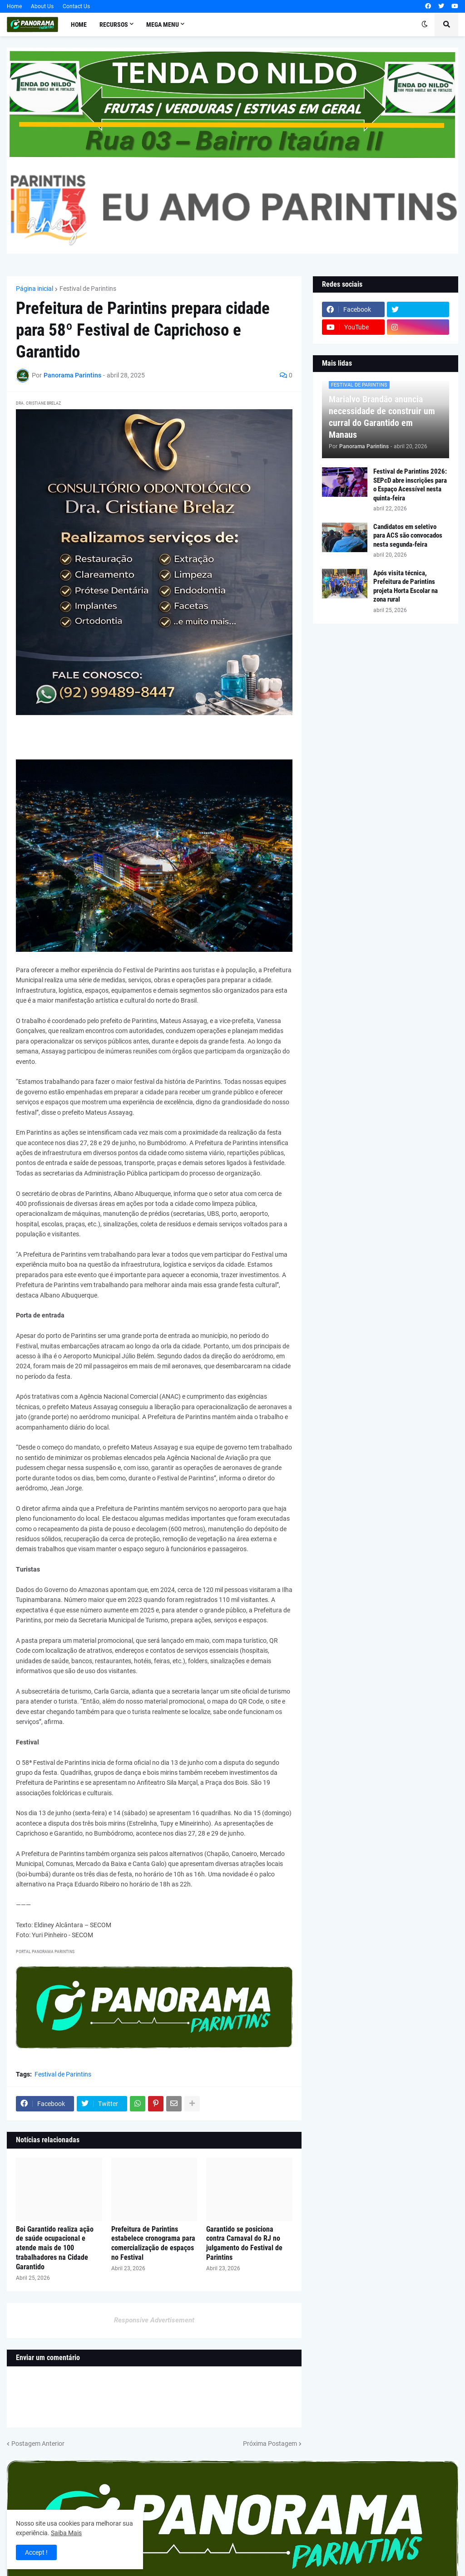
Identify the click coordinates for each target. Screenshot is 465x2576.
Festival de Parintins (87, 288)
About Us (42, 6)
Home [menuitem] (79, 24)
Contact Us (76, 6)
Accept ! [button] (36, 2552)
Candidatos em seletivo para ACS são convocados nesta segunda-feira (407, 536)
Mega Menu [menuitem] (162, 24)
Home (14, 6)
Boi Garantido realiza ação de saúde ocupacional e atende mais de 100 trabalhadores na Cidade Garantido (55, 2248)
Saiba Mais (66, 2533)
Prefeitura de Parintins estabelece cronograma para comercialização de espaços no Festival (153, 2243)
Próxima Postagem (270, 2443)
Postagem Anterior (37, 2443)
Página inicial (34, 288)
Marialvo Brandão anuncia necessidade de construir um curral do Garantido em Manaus (382, 417)
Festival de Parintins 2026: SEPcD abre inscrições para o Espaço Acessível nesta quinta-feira (410, 484)
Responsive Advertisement (154, 2320)
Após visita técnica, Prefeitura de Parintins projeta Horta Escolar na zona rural (405, 586)
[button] (425, 24)
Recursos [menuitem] (113, 24)
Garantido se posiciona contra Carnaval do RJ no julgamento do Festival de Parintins (244, 2243)
